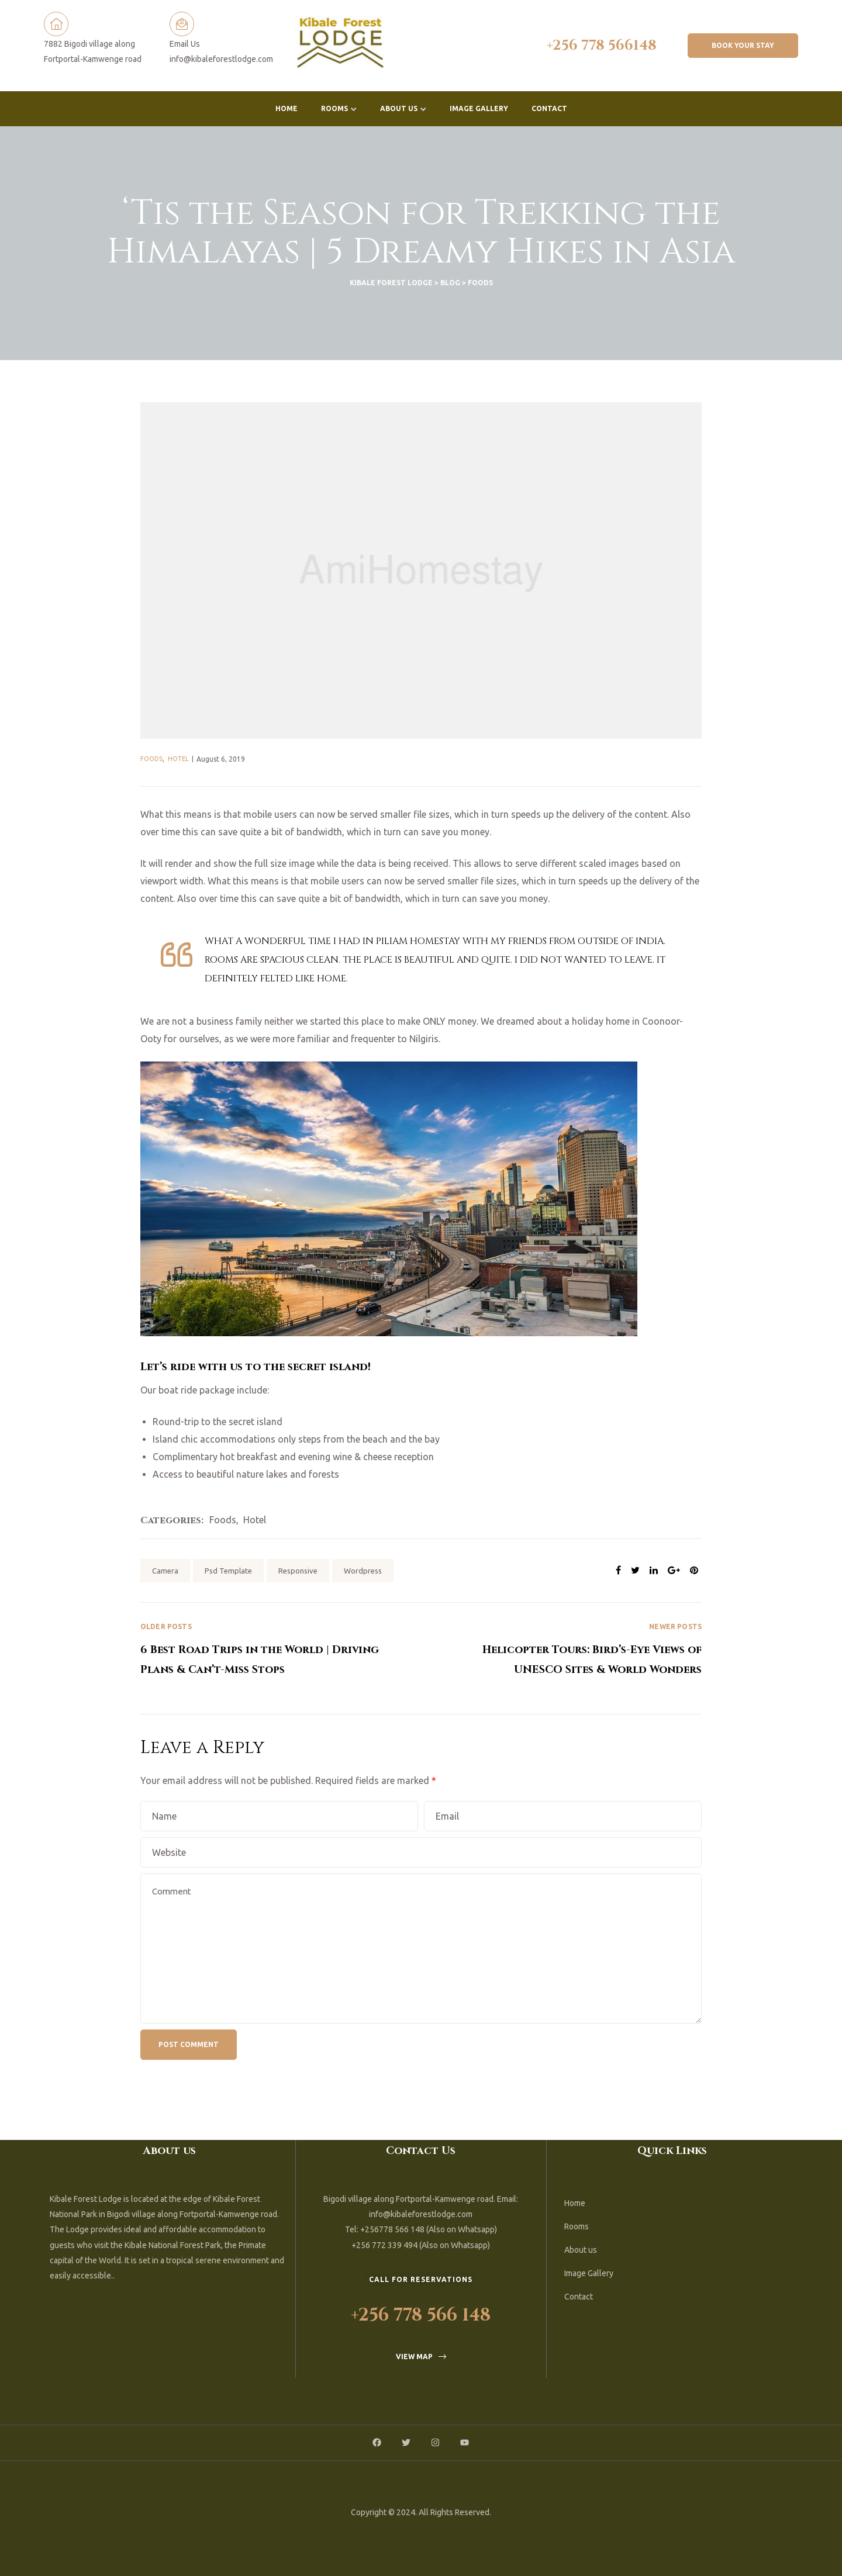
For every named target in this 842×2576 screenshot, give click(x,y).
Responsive (298, 1571)
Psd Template (228, 1571)
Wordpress (363, 1571)
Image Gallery (479, 108)
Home (286, 108)
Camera (165, 1571)
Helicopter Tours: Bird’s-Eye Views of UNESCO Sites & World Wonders (561, 1649)
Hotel (178, 758)
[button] (743, 45)
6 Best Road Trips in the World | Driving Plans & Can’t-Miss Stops (280, 1649)
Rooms (339, 108)
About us (403, 108)
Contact (549, 108)
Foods (151, 758)
